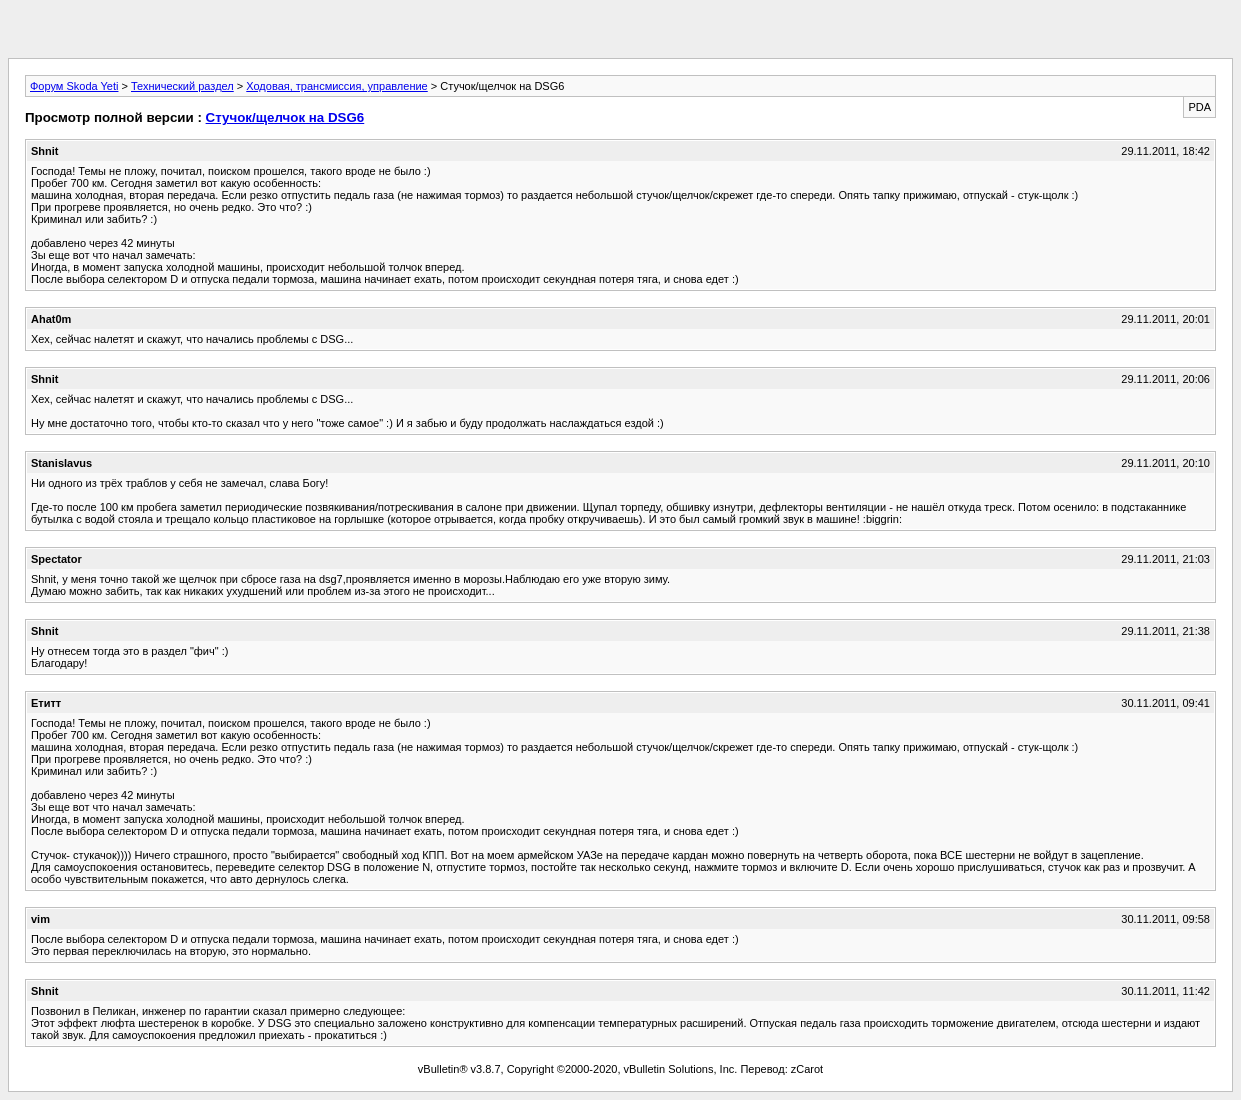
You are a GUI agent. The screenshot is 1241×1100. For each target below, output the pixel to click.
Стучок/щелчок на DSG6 (285, 117)
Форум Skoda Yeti (74, 86)
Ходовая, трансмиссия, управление (336, 86)
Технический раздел (182, 86)
